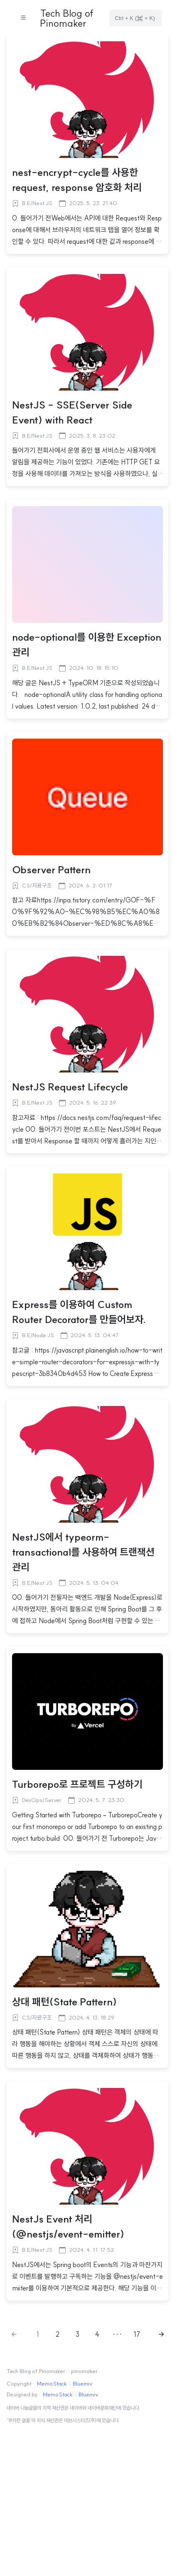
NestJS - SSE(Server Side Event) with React (72, 412)
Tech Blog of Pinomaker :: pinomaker (52, 2371)
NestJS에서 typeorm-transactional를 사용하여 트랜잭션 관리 (83, 1552)
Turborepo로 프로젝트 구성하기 (77, 1784)
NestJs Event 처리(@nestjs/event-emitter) (68, 2226)
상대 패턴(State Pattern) (64, 2001)
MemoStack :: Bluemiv (64, 2384)
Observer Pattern (51, 869)
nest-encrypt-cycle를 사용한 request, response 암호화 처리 (77, 179)
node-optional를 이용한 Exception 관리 (86, 644)
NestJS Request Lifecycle (70, 1086)
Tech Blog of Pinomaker (67, 18)
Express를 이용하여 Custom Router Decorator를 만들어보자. (79, 1312)
